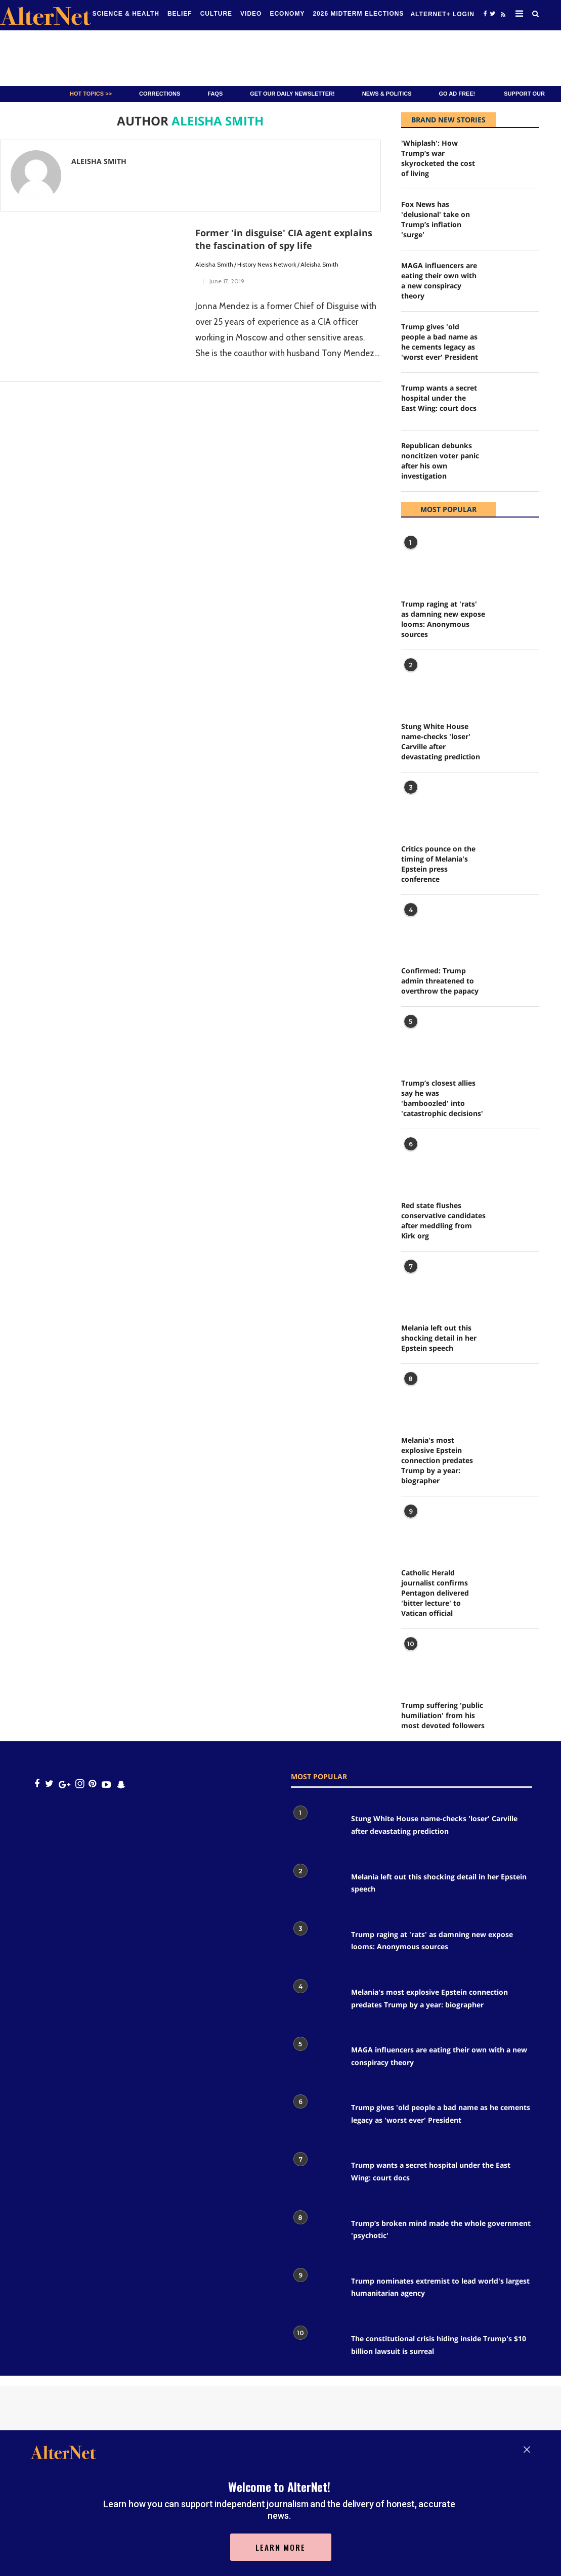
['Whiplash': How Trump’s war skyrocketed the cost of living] (514, 156)
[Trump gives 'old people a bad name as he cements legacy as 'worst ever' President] (514, 340)
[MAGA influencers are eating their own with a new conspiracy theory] (514, 279)
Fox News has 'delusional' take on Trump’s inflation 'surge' (435, 219)
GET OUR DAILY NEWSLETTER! (292, 94)
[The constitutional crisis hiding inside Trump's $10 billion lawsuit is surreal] (316, 2349)
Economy (287, 13)
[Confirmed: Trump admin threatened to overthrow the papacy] (425, 927)
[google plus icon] (64, 1784)
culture (216, 13)
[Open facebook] (485, 13)
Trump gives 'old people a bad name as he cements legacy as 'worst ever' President (439, 342)
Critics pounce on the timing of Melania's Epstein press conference (438, 864)
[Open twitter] (492, 13)
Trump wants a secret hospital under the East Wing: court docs (439, 398)
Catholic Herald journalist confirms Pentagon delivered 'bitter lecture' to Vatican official (435, 1593)
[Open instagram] (79, 1784)
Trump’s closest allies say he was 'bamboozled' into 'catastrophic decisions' (442, 1098)
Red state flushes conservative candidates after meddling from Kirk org (443, 1220)
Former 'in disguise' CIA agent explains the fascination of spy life (283, 239)
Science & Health (126, 13)
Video (251, 13)
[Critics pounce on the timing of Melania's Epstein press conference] (425, 805)
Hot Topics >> (91, 94)
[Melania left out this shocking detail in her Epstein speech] (425, 1284)
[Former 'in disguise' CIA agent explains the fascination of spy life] (92, 288)
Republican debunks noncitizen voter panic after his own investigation (440, 461)
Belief (179, 13)
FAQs (215, 94)
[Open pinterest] (92, 1784)
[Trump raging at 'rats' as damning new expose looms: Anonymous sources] (425, 560)
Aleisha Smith (214, 264)
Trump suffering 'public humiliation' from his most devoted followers (443, 1715)
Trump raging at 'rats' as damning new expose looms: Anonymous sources (443, 619)
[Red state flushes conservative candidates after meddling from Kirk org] (425, 1161)
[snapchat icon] (121, 1784)
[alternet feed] (502, 16)
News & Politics (387, 94)
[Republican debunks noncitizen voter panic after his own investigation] (514, 459)
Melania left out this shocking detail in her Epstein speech (439, 1338)
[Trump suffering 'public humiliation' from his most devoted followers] (425, 1661)
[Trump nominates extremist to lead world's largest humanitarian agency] (316, 2291)
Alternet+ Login (442, 14)
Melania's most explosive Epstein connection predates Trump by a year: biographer (437, 1460)
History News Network (266, 264)
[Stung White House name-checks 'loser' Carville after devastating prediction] (425, 682)
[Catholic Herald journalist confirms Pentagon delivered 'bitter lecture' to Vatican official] (425, 1529)
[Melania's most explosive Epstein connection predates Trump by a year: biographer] (425, 1396)
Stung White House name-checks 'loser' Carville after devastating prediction (440, 741)
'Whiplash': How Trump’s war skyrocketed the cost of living (438, 158)
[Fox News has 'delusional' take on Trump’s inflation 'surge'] (514, 217)
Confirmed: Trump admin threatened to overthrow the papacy (440, 981)
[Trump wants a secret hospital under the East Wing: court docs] (514, 401)
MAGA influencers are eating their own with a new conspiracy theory (439, 280)
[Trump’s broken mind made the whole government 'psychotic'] (316, 2233)
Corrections (159, 94)
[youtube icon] (106, 1784)
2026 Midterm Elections (358, 13)
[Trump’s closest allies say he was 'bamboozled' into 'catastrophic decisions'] (425, 1039)
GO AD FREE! (457, 94)
